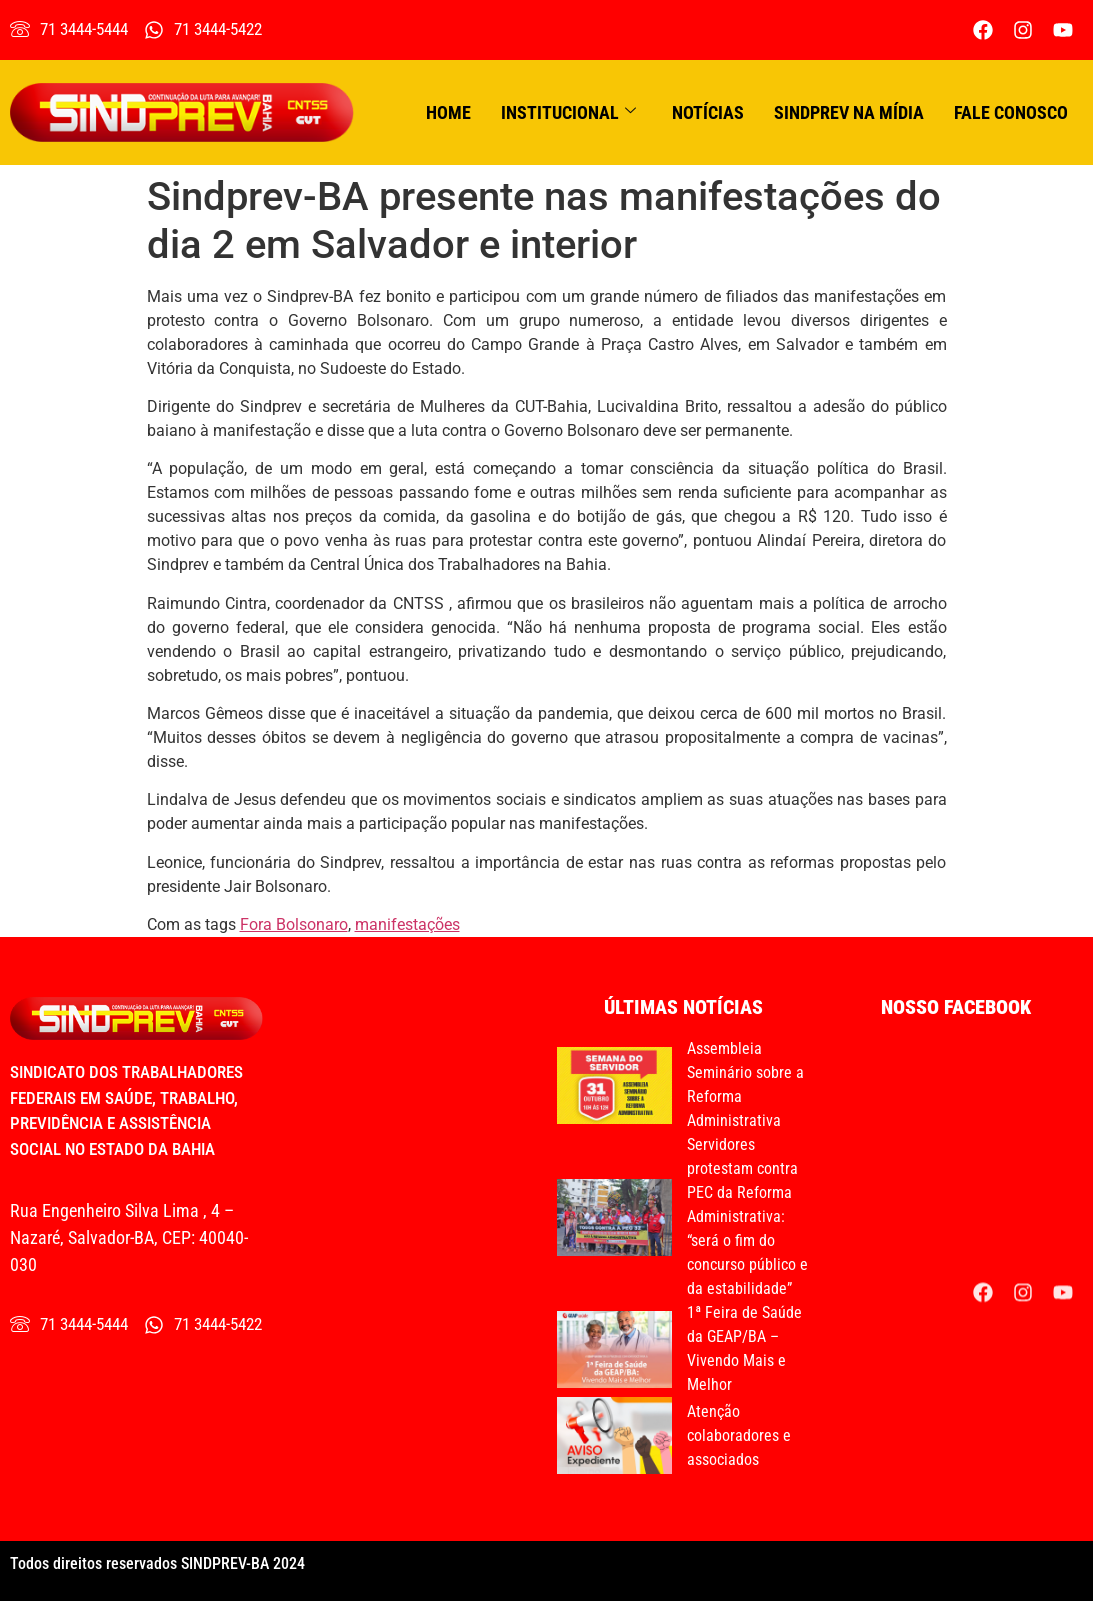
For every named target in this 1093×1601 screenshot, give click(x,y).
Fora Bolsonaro (294, 924)
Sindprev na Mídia (849, 112)
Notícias (708, 112)
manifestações (407, 924)
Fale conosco (1011, 112)
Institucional (568, 112)
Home (448, 112)
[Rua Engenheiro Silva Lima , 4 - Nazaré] (409, 1179)
